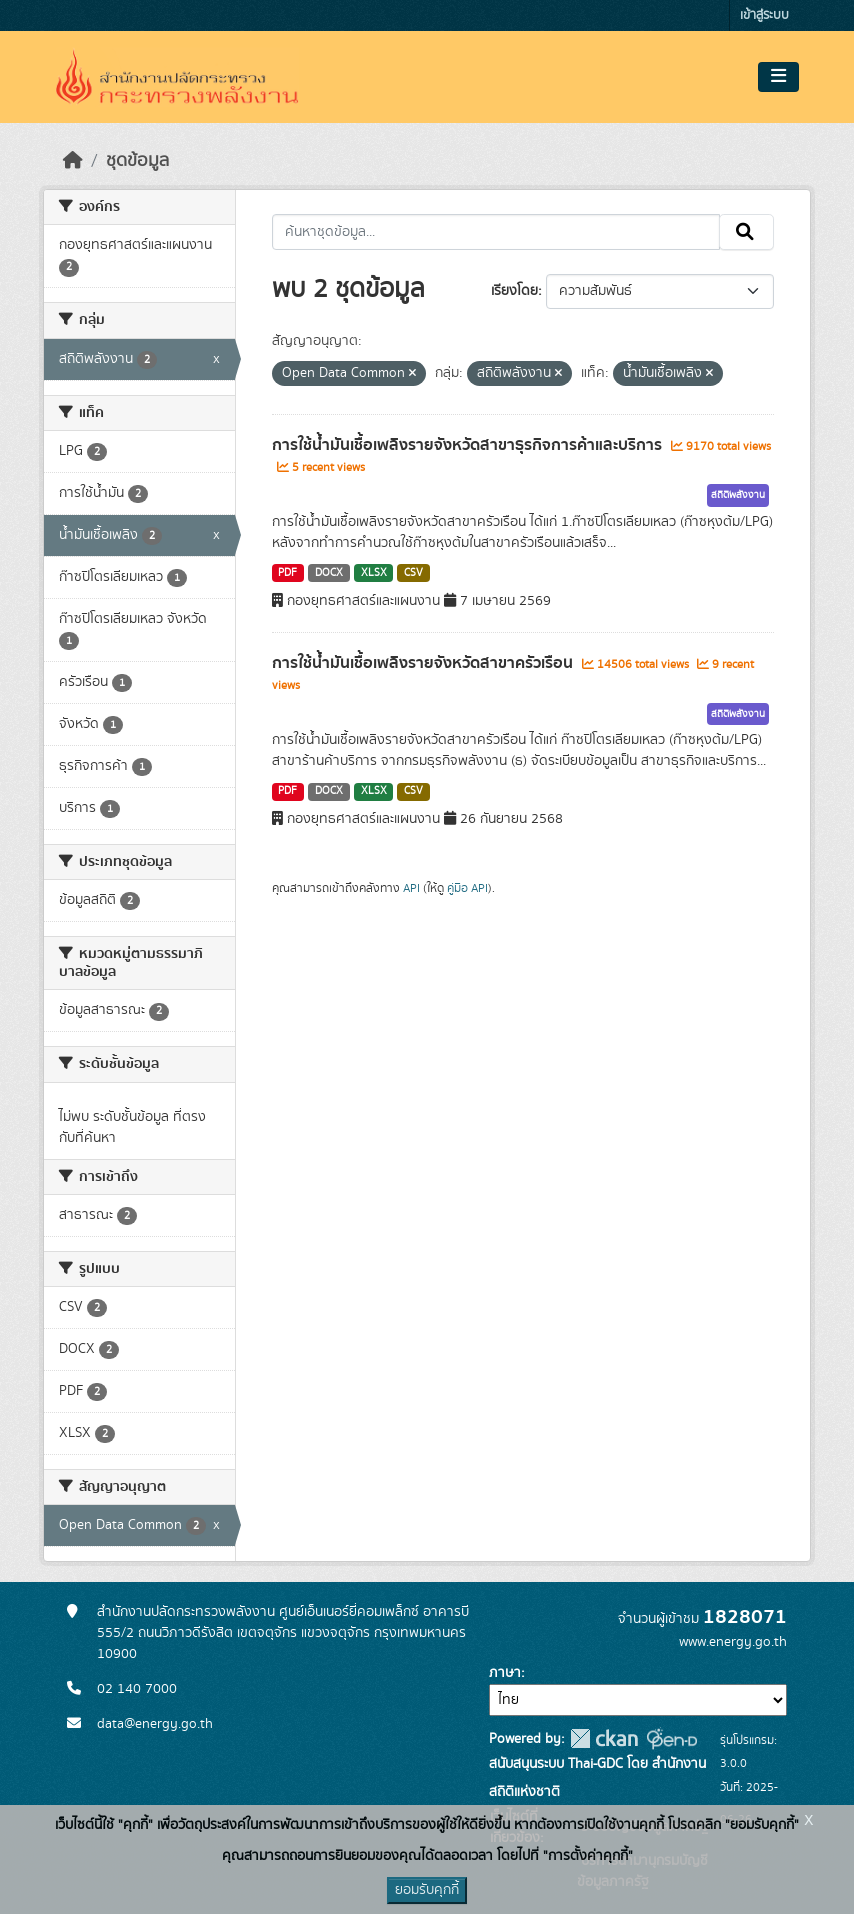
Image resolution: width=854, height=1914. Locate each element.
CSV (413, 573)
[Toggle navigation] (778, 77)
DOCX (329, 573)
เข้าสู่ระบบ (764, 15)
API (411, 888)
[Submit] (746, 232)
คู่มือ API (467, 888)
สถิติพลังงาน (738, 495)
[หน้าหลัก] (73, 161)
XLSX (374, 573)
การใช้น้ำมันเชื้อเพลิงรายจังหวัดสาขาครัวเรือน (424, 663)
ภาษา (505, 1673)
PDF (287, 573)
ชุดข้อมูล (137, 161)
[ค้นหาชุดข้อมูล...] (496, 232)
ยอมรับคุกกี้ (427, 1890)
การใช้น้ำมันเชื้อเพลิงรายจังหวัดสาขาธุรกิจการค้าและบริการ (469, 445)
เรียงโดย (514, 291)
